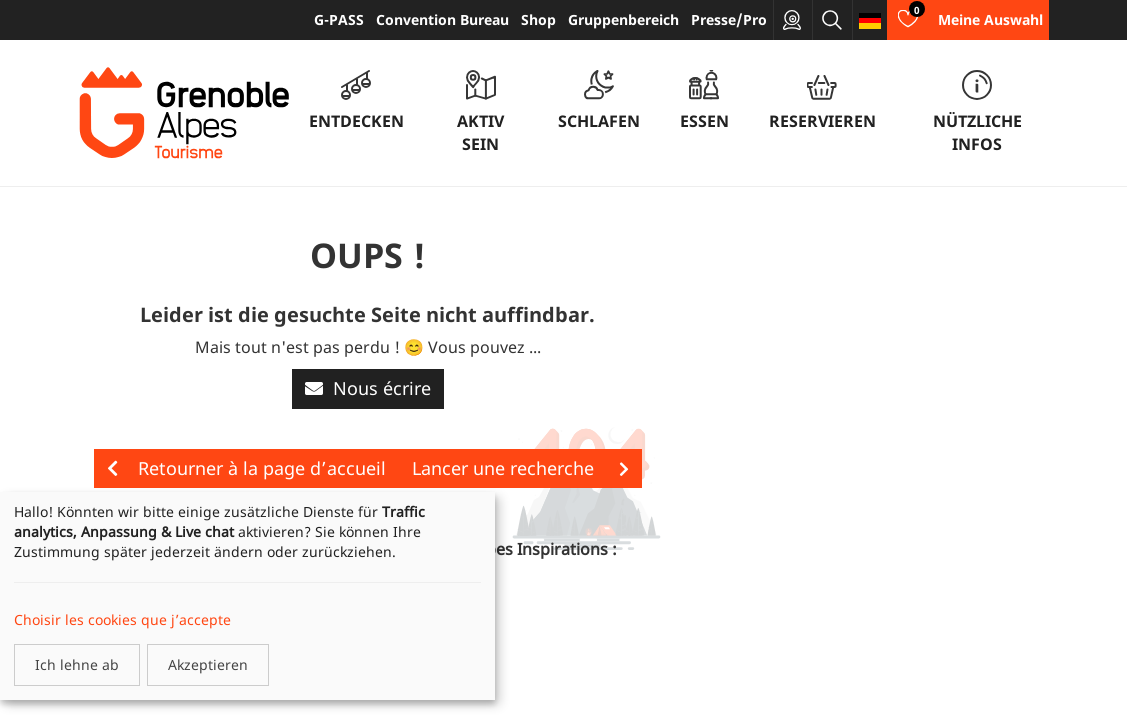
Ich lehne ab (77, 664)
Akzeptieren (208, 664)
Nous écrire (368, 388)
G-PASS (339, 19)
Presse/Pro (729, 19)
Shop (538, 19)
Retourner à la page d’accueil (246, 468)
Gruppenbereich (623, 19)
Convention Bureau (442, 19)
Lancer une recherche (520, 468)
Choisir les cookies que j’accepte (122, 619)
